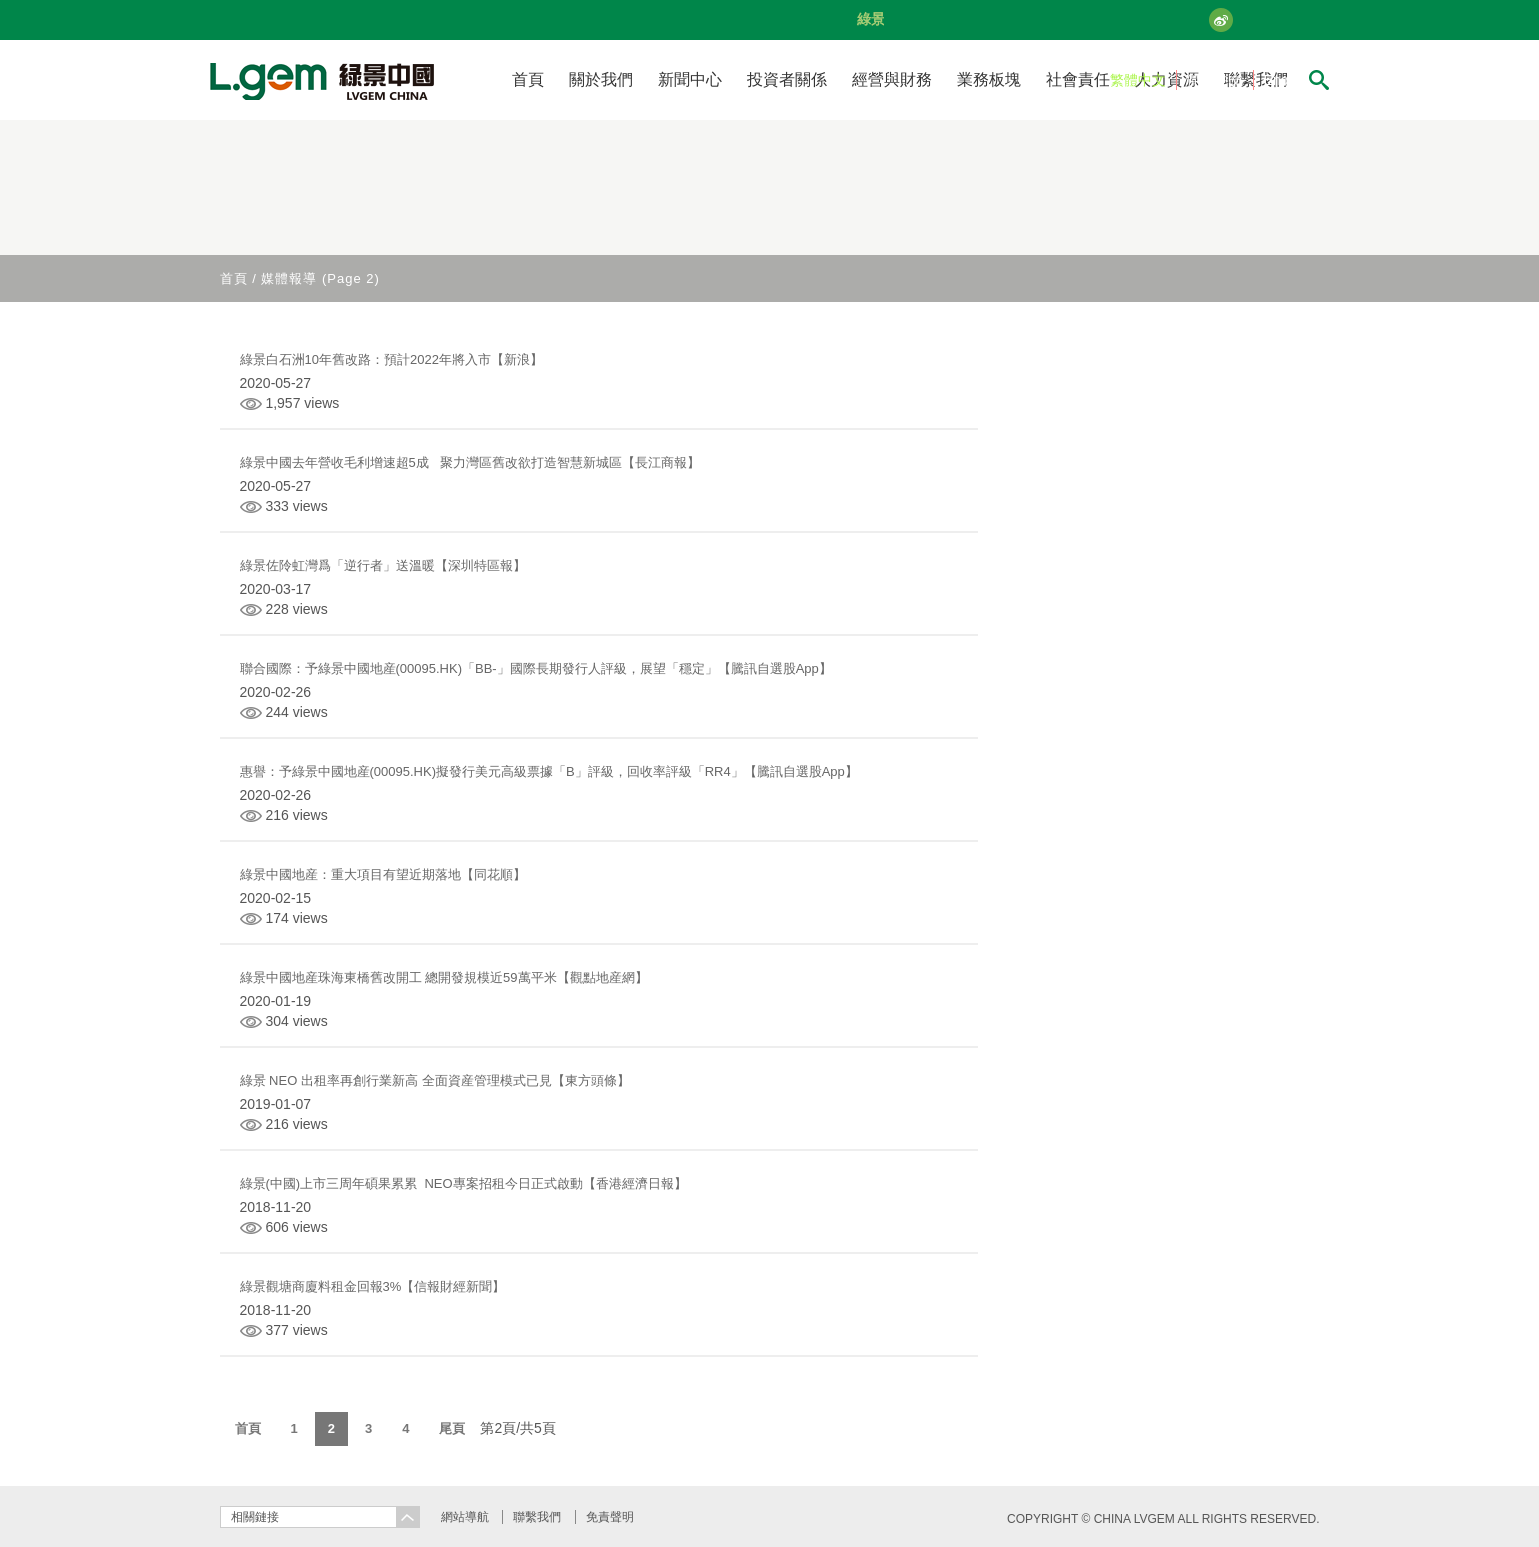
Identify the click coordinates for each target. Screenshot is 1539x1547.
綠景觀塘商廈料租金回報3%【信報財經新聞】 (373, 1286)
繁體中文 (1138, 80)
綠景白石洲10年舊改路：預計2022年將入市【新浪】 (391, 359)
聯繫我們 (537, 1517)
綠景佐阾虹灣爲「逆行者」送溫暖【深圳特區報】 (383, 565)
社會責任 (1078, 79)
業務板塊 (989, 79)
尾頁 (452, 1428)
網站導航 (465, 1517)
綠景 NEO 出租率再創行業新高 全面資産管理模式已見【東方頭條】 (435, 1080)
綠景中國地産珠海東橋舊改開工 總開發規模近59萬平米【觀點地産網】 (444, 977)
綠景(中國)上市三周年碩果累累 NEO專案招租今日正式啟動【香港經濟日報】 (463, 1183)
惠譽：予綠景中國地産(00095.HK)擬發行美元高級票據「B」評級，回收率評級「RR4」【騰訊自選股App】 (549, 771)
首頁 (528, 79)
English (1287, 80)
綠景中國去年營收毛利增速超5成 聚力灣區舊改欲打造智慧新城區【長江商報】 (470, 462)
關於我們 (601, 79)
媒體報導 (289, 278)
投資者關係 (787, 79)
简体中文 (1215, 80)
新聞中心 (690, 79)
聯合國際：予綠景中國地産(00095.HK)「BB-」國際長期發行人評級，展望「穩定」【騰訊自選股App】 (536, 668)
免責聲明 (610, 1517)
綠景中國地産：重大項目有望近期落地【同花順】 (383, 874)
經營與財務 (892, 79)
